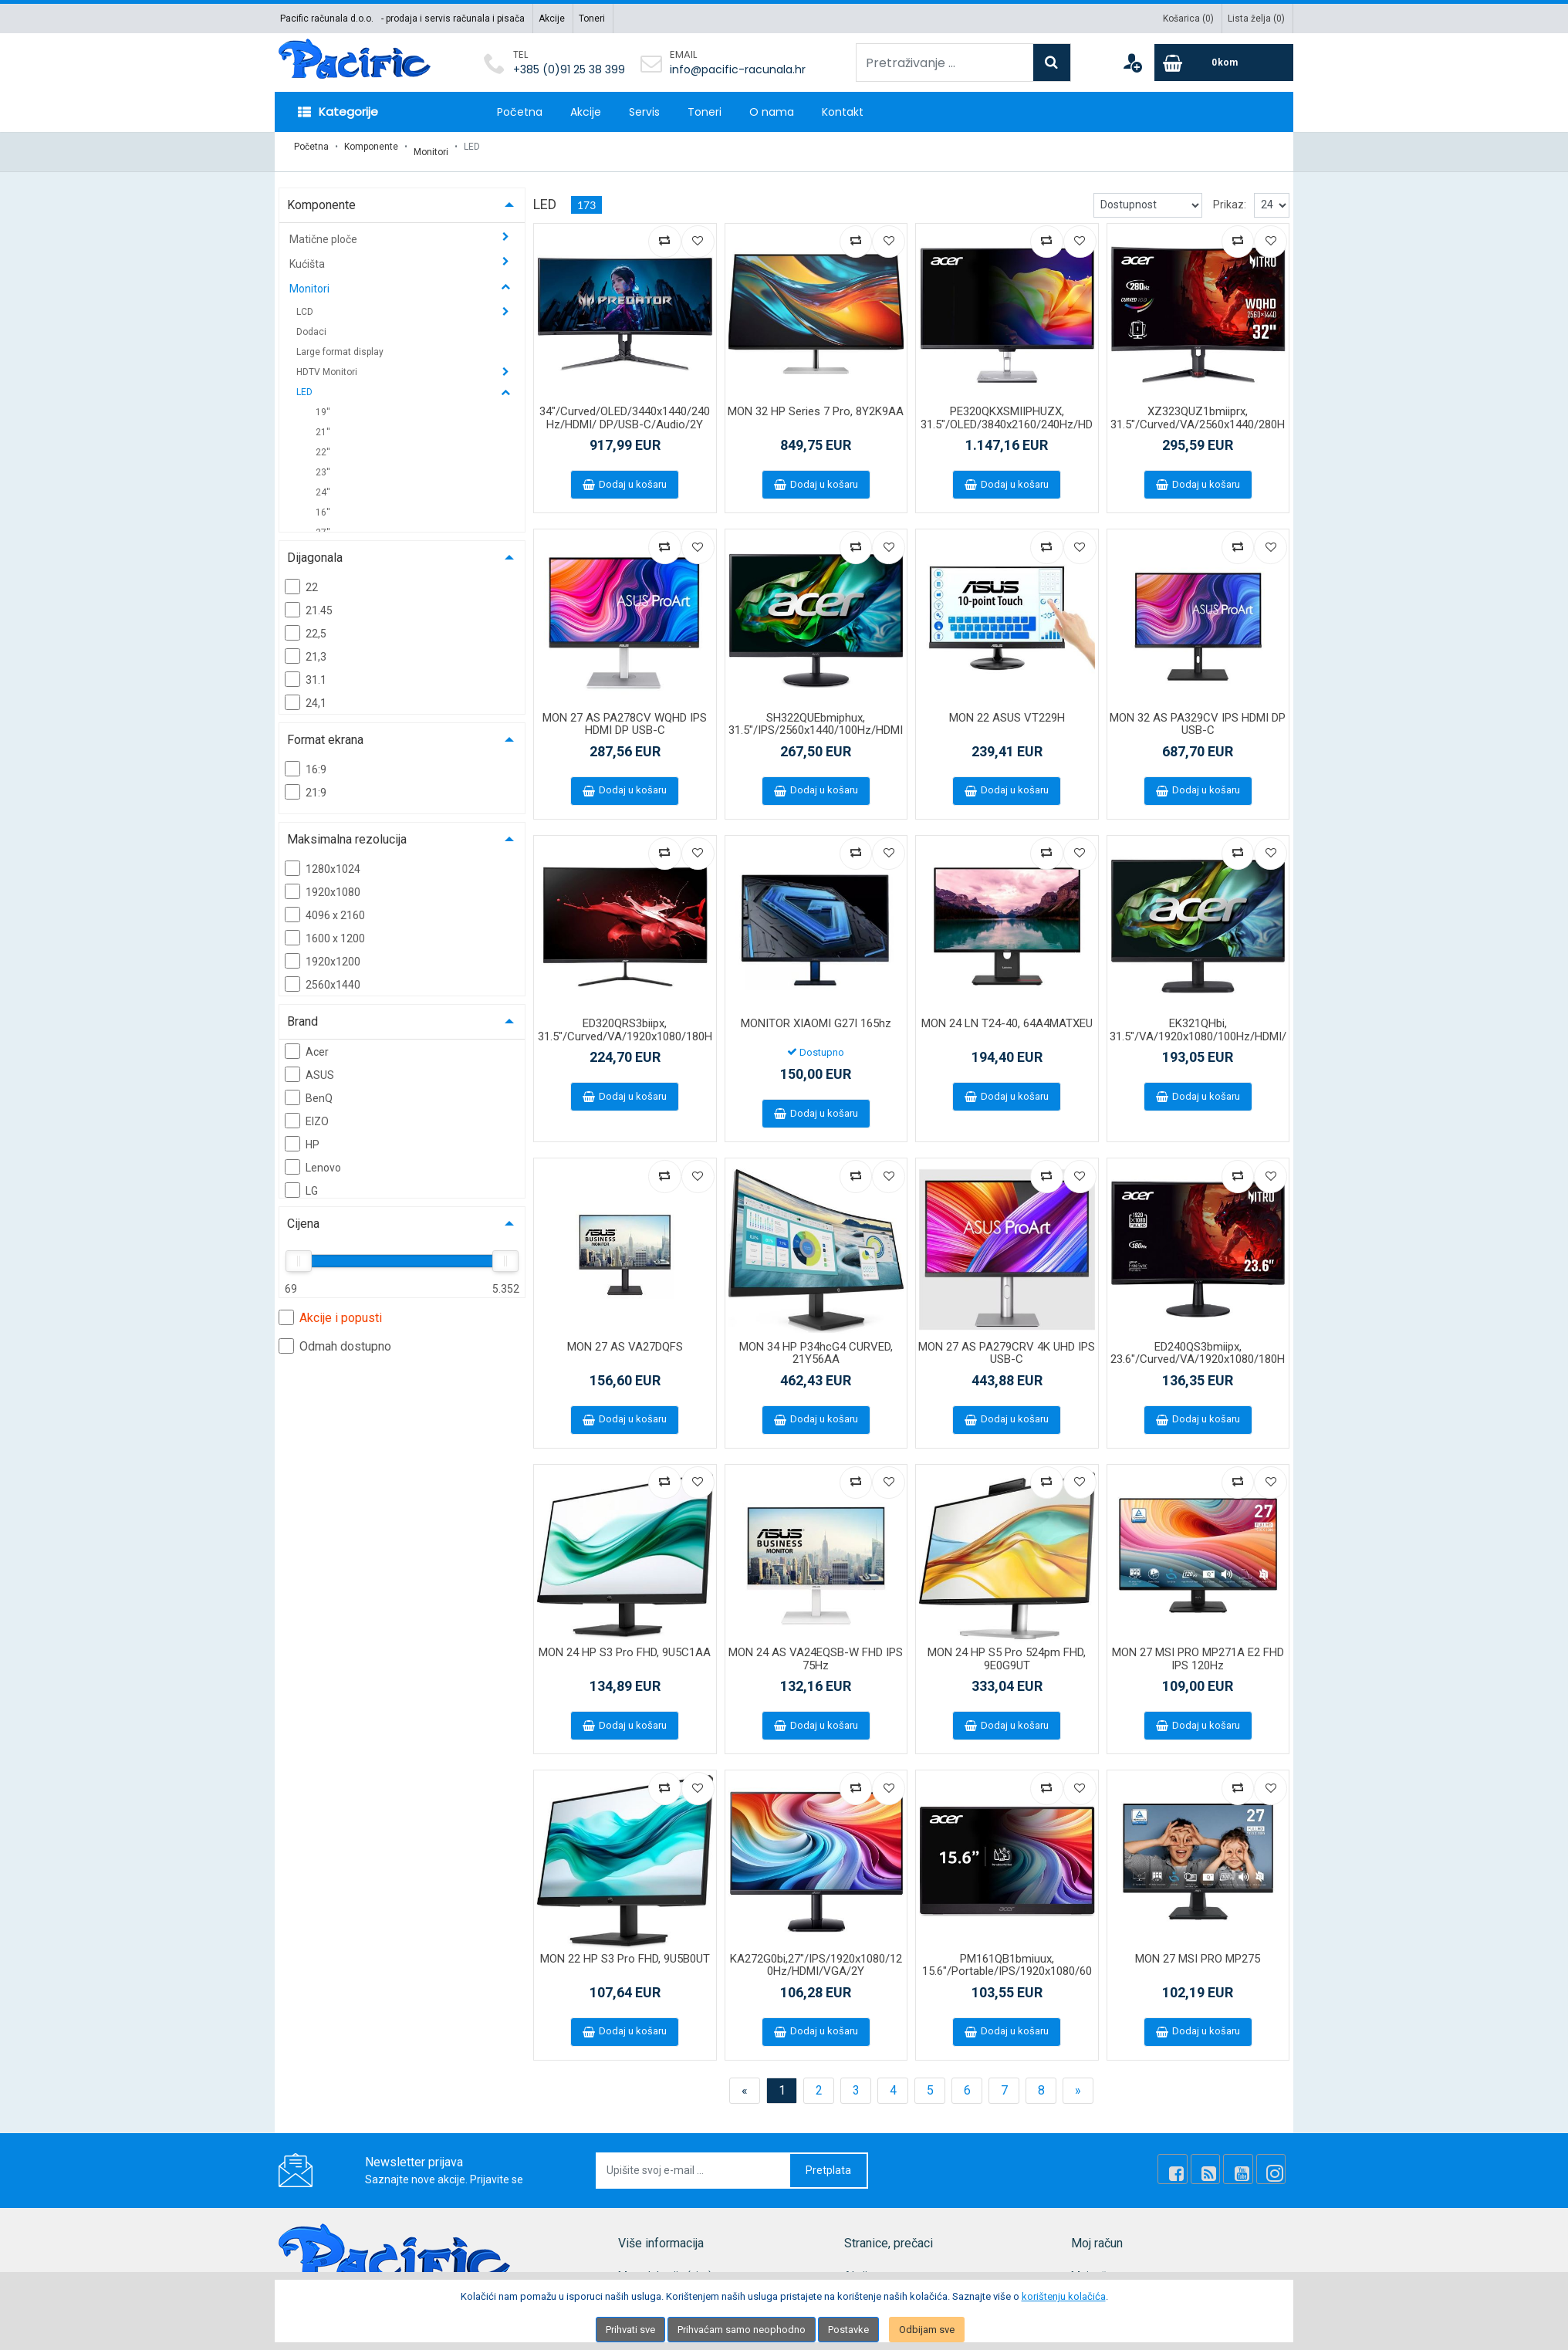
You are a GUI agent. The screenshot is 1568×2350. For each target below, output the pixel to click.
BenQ (309, 1087)
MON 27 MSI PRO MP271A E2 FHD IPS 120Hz (1198, 1648)
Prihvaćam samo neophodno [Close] (742, 2329)
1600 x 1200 (325, 927)
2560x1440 (322, 974)
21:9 (305, 782)
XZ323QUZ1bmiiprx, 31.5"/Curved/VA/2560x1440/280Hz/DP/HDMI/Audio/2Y (1197, 414)
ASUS (309, 1064)
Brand (302, 1011)
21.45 (309, 599)
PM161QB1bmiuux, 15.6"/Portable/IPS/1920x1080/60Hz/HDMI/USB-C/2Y (1007, 1961)
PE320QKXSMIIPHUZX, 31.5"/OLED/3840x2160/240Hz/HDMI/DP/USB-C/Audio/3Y (1007, 414)
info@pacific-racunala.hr (738, 69)
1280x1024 (322, 858)
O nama (771, 112)
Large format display (340, 341)
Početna (519, 112)
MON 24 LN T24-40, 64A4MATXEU (1007, 1013)
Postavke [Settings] (848, 2329)
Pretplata (828, 2160)
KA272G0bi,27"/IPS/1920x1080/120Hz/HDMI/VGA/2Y (816, 1955)
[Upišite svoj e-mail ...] (693, 2160)
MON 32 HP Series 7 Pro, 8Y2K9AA (816, 401)
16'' (323, 502)
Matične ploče (324, 229)
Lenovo (313, 1157)
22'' (323, 442)
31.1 (305, 669)
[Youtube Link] (1247, 2159)
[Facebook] (1195, 2159)
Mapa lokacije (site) (665, 2266)
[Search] (1051, 62)
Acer (307, 1041)
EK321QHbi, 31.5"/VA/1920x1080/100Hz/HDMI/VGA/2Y (1198, 1026)
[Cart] (1223, 62)
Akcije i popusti (330, 1307)
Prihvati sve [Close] (630, 2329)
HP (302, 1133)
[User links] (1132, 62)
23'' (323, 462)
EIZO (307, 1110)
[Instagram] (1274, 2159)
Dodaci (311, 321)
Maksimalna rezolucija (347, 829)
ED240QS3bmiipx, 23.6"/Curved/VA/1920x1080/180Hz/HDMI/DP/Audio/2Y (1197, 1349)
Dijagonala (315, 547)
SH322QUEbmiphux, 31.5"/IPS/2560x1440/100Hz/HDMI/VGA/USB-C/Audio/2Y (815, 720)
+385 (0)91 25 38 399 (569, 69)
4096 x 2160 (325, 904)
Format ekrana (325, 729)
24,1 (305, 692)
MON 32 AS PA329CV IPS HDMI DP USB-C (1198, 714)
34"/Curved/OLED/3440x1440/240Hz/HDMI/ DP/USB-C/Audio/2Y (624, 407)
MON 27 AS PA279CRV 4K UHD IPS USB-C (1006, 1343)
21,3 (305, 646)
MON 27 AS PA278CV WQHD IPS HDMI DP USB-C (624, 714)
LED (305, 382)
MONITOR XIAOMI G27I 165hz (816, 1013)
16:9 (305, 758)
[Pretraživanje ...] (945, 62)
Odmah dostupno (335, 1336)
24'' (323, 482)
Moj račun (1095, 2266)
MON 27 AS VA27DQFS (625, 1337)
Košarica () (1188, 18)
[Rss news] (1221, 2159)
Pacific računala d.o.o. (326, 18)
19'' (323, 402)
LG (301, 1180)
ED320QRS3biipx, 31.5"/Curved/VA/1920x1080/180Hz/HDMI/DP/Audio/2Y (625, 1026)
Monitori (431, 146)
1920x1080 (322, 881)
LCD (306, 301)
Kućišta (308, 254)
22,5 (305, 623)
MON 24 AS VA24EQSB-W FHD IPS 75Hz (815, 1648)
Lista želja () (1256, 18)
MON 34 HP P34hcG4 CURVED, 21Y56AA (816, 1343)
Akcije (552, 18)
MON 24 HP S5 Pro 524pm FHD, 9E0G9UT (1007, 1648)
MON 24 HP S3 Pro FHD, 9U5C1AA (625, 1642)
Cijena (303, 1213)
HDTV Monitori (328, 362)
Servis (644, 112)
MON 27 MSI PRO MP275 (1197, 1949)
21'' (323, 422)
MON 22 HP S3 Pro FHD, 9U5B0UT (625, 1949)
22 (301, 576)
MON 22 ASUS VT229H (1007, 708)
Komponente (371, 146)
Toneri (592, 18)
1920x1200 (322, 951)
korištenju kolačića (1064, 2296)
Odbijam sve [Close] (927, 2329)
